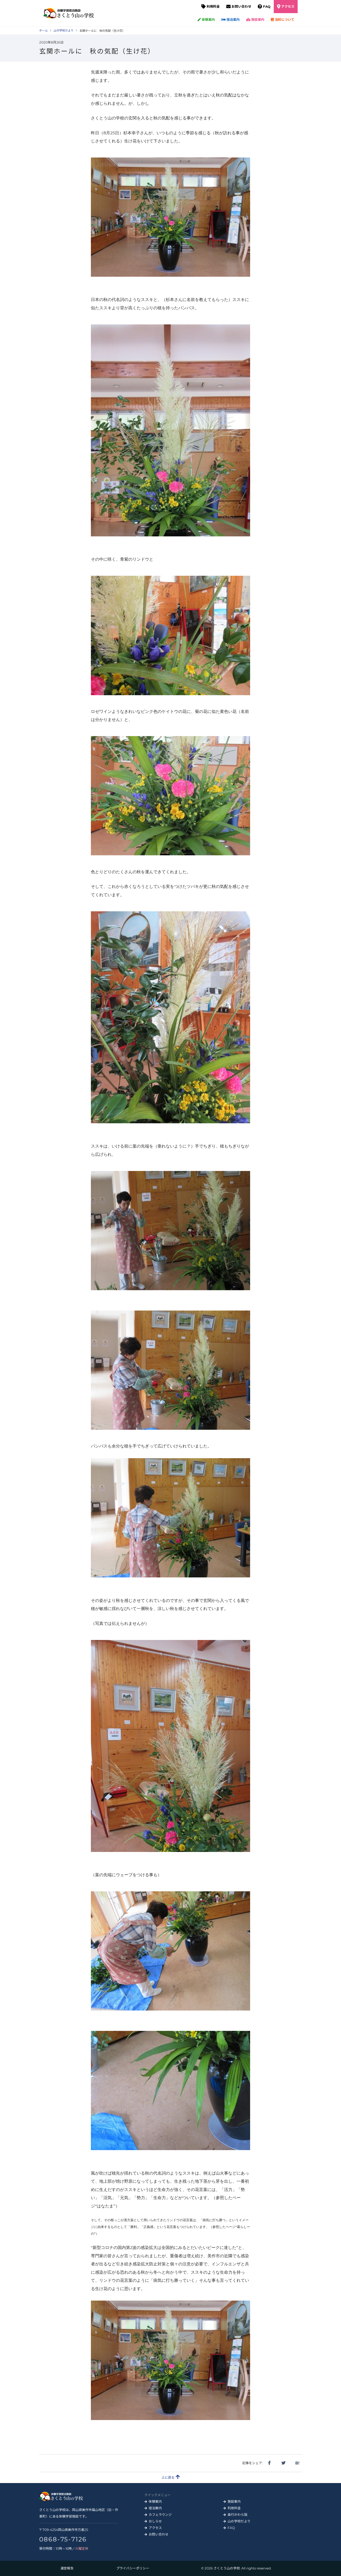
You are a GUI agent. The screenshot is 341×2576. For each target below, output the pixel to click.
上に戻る (170, 2477)
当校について (282, 20)
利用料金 (213, 6)
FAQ (266, 6)
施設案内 (255, 20)
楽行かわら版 (237, 2515)
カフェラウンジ (160, 2515)
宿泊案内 (230, 20)
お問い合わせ (241, 6)
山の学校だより (239, 2521)
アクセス (287, 6)
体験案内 (206, 20)
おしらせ (155, 2521)
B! (297, 2463)
